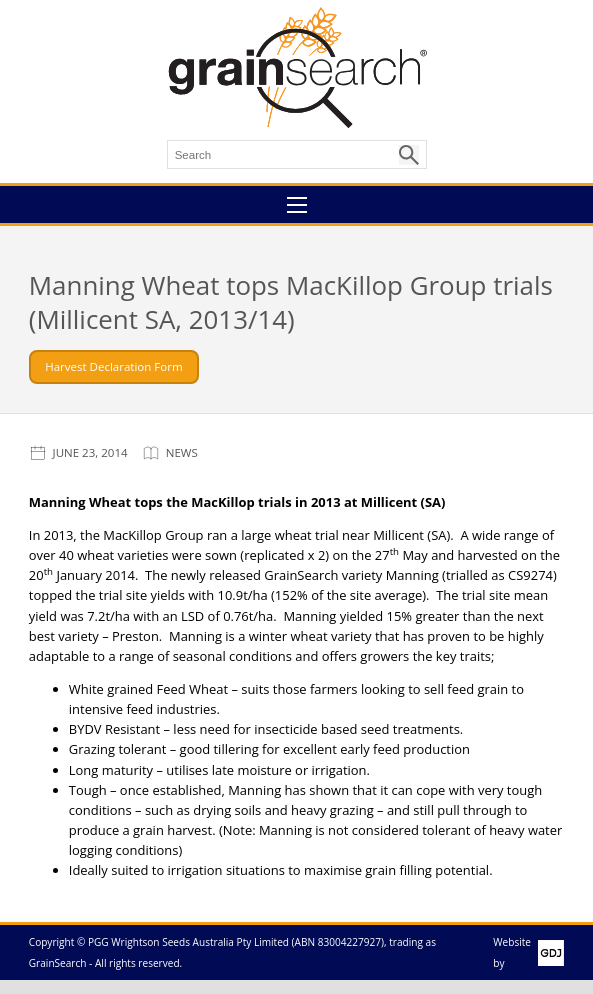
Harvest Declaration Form (113, 366)
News (182, 452)
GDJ (547, 953)
